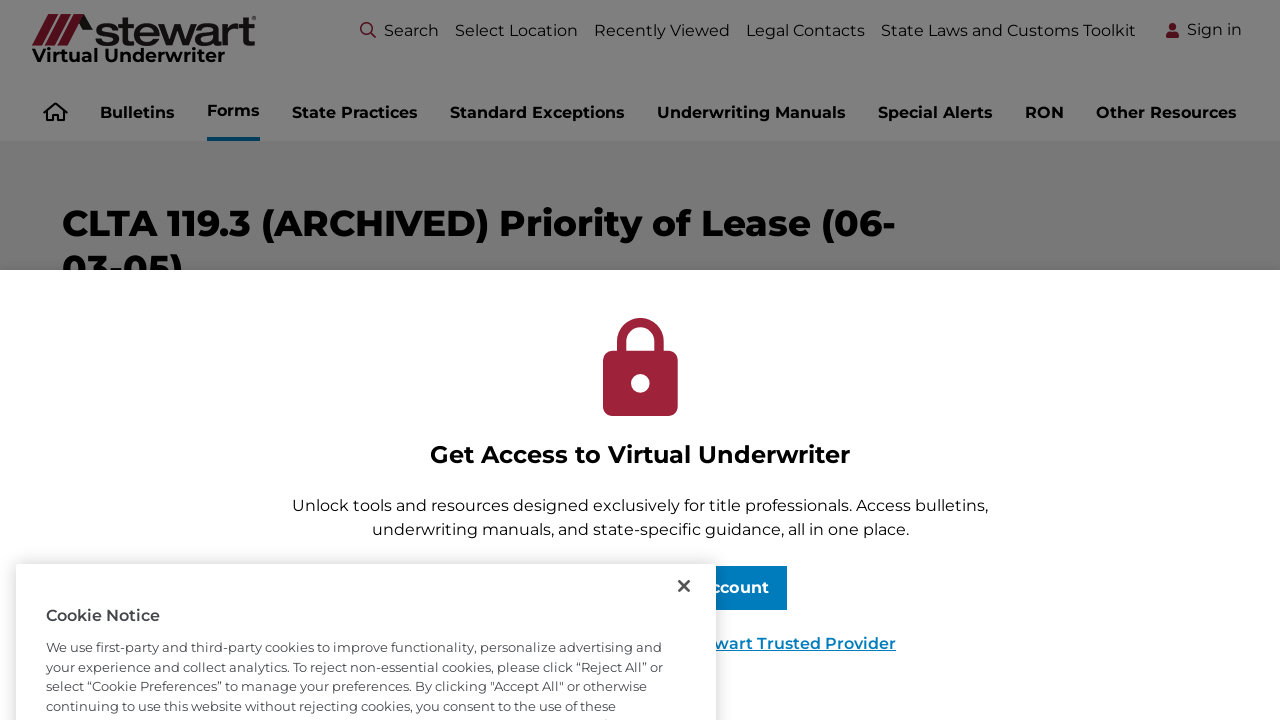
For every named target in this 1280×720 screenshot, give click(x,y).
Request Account (695, 587)
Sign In (540, 587)
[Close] (684, 612)
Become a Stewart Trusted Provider (748, 643)
